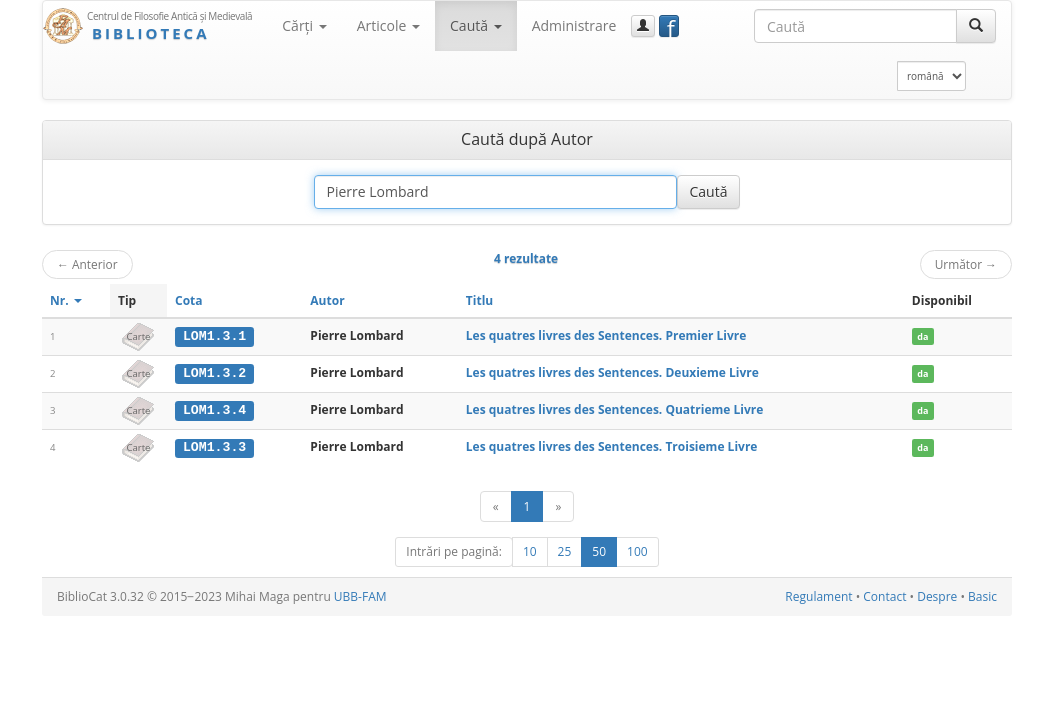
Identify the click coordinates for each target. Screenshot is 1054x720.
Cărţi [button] (304, 25)
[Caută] (976, 26)
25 (565, 550)
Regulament (818, 595)
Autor (327, 300)
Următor (966, 264)
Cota (189, 300)
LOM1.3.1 (214, 336)
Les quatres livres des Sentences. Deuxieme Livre (612, 372)
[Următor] (558, 505)
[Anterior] (496, 505)
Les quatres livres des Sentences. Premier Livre (606, 335)
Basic (982, 595)
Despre (937, 595)
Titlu (479, 300)
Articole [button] (388, 25)
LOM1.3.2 (214, 373)
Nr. (66, 300)
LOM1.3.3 (214, 446)
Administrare (574, 25)
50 (599, 550)
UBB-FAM (360, 595)
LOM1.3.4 (214, 409)
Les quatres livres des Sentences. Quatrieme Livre (614, 408)
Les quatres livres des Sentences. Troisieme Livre (612, 445)
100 (637, 550)
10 (530, 550)
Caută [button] (476, 25)
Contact (884, 595)
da (922, 336)
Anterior (87, 264)
